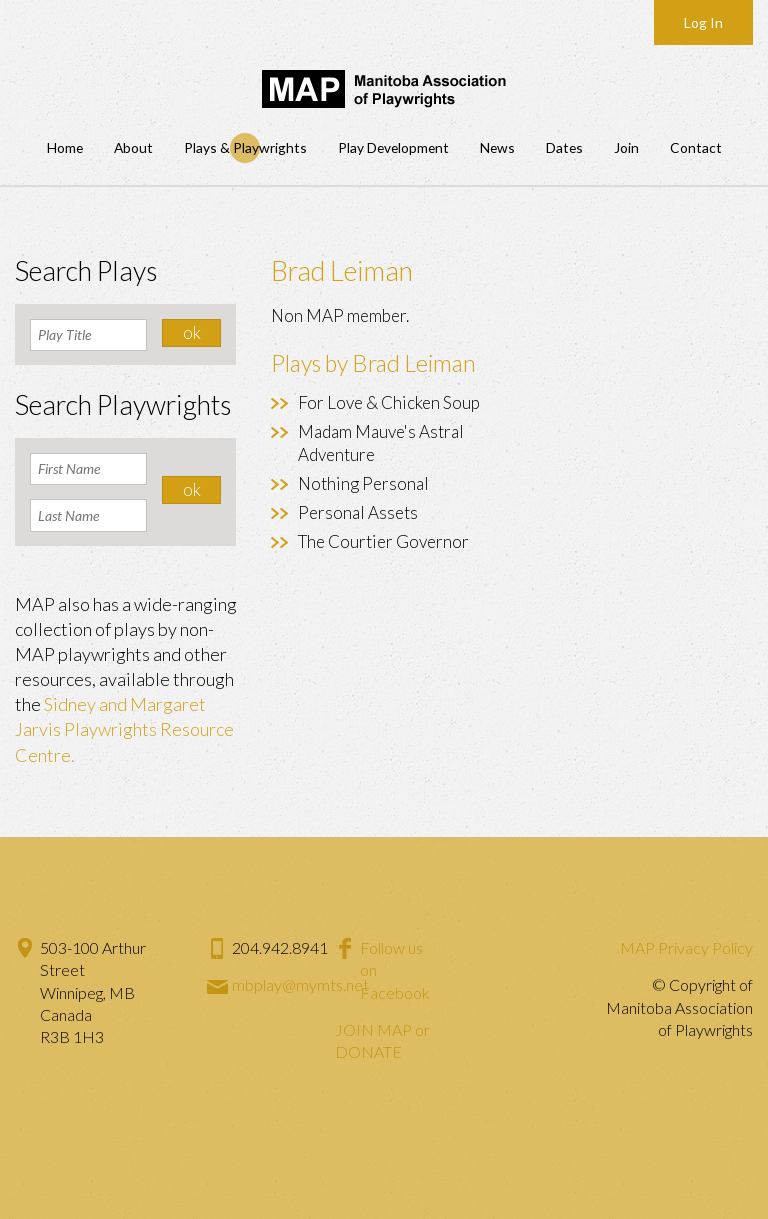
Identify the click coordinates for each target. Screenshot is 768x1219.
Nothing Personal (363, 483)
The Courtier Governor (383, 541)
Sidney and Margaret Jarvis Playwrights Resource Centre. (124, 729)
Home (65, 147)
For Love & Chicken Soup (389, 402)
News (497, 147)
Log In (703, 22)
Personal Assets (358, 512)
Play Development (393, 147)
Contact (696, 147)
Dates (564, 147)
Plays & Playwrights (245, 147)
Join (626, 147)
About (133, 147)
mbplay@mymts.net (300, 984)
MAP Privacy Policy (686, 947)
